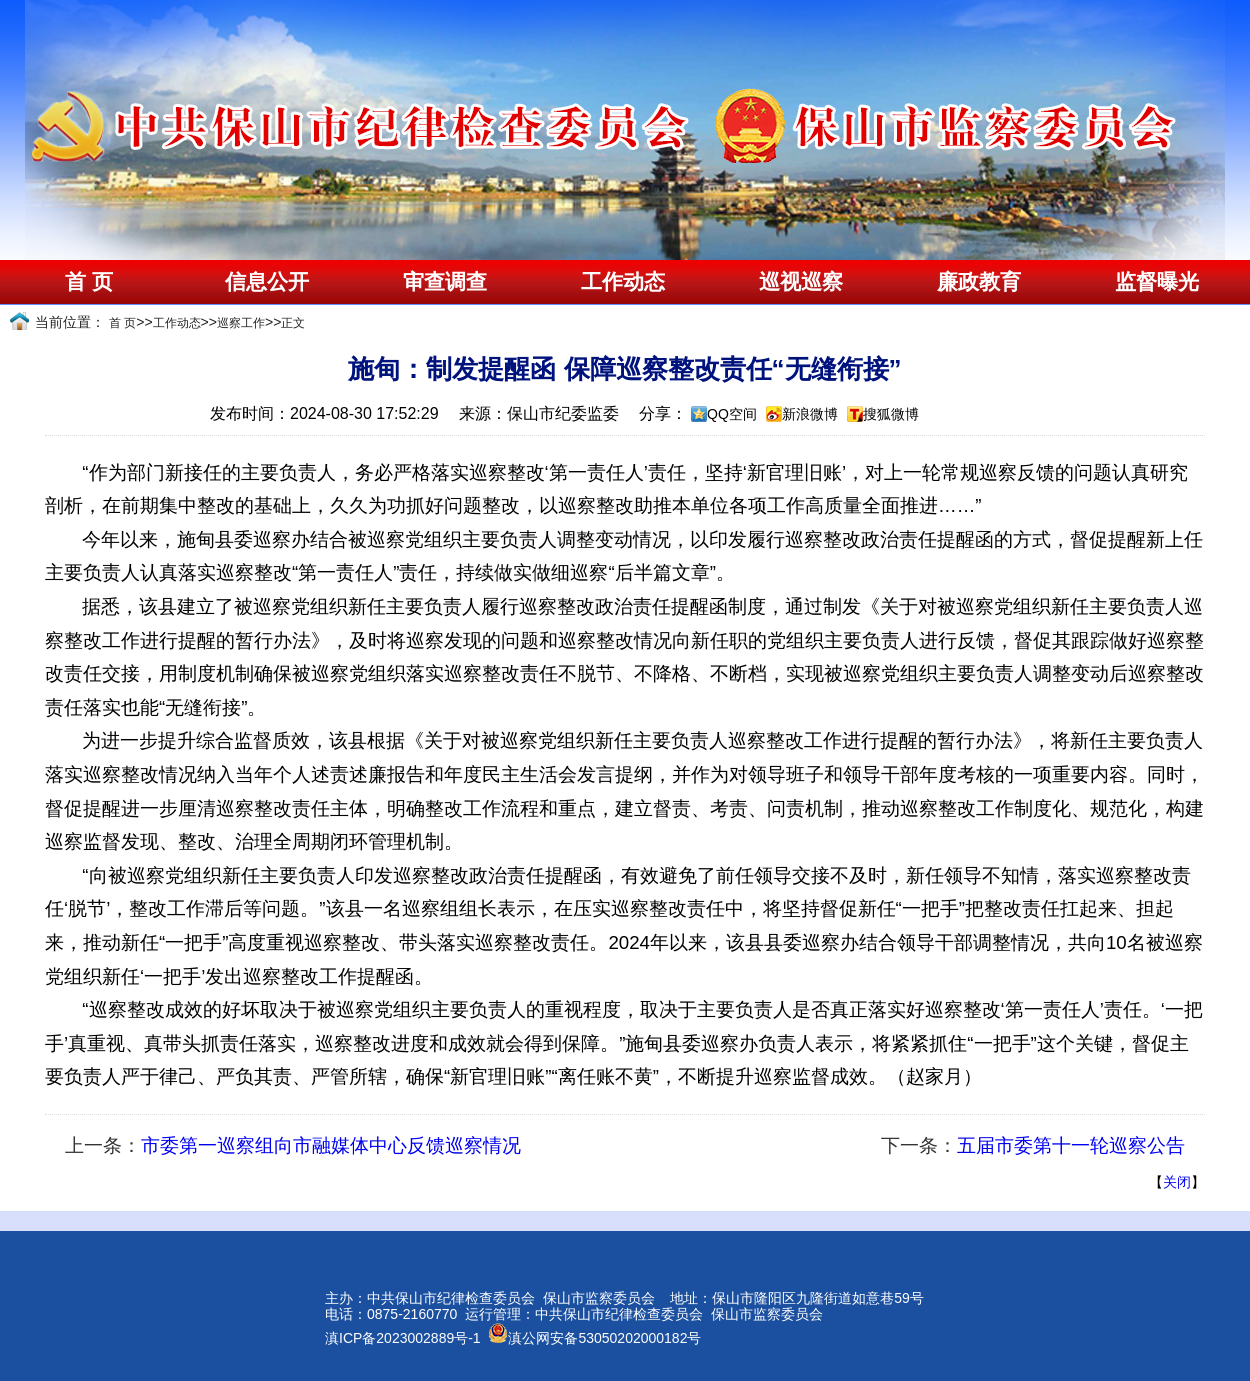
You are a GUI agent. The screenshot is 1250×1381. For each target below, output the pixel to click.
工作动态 (623, 282)
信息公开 (267, 282)
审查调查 (445, 282)
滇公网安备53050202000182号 (594, 1338)
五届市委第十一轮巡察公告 (1071, 1145)
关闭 (1177, 1182)
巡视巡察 (801, 282)
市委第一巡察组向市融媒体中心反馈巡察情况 (331, 1145)
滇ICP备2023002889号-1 (403, 1338)
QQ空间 (732, 414)
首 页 (88, 282)
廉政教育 (979, 282)
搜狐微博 (891, 414)
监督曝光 (1157, 282)
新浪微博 (810, 414)
